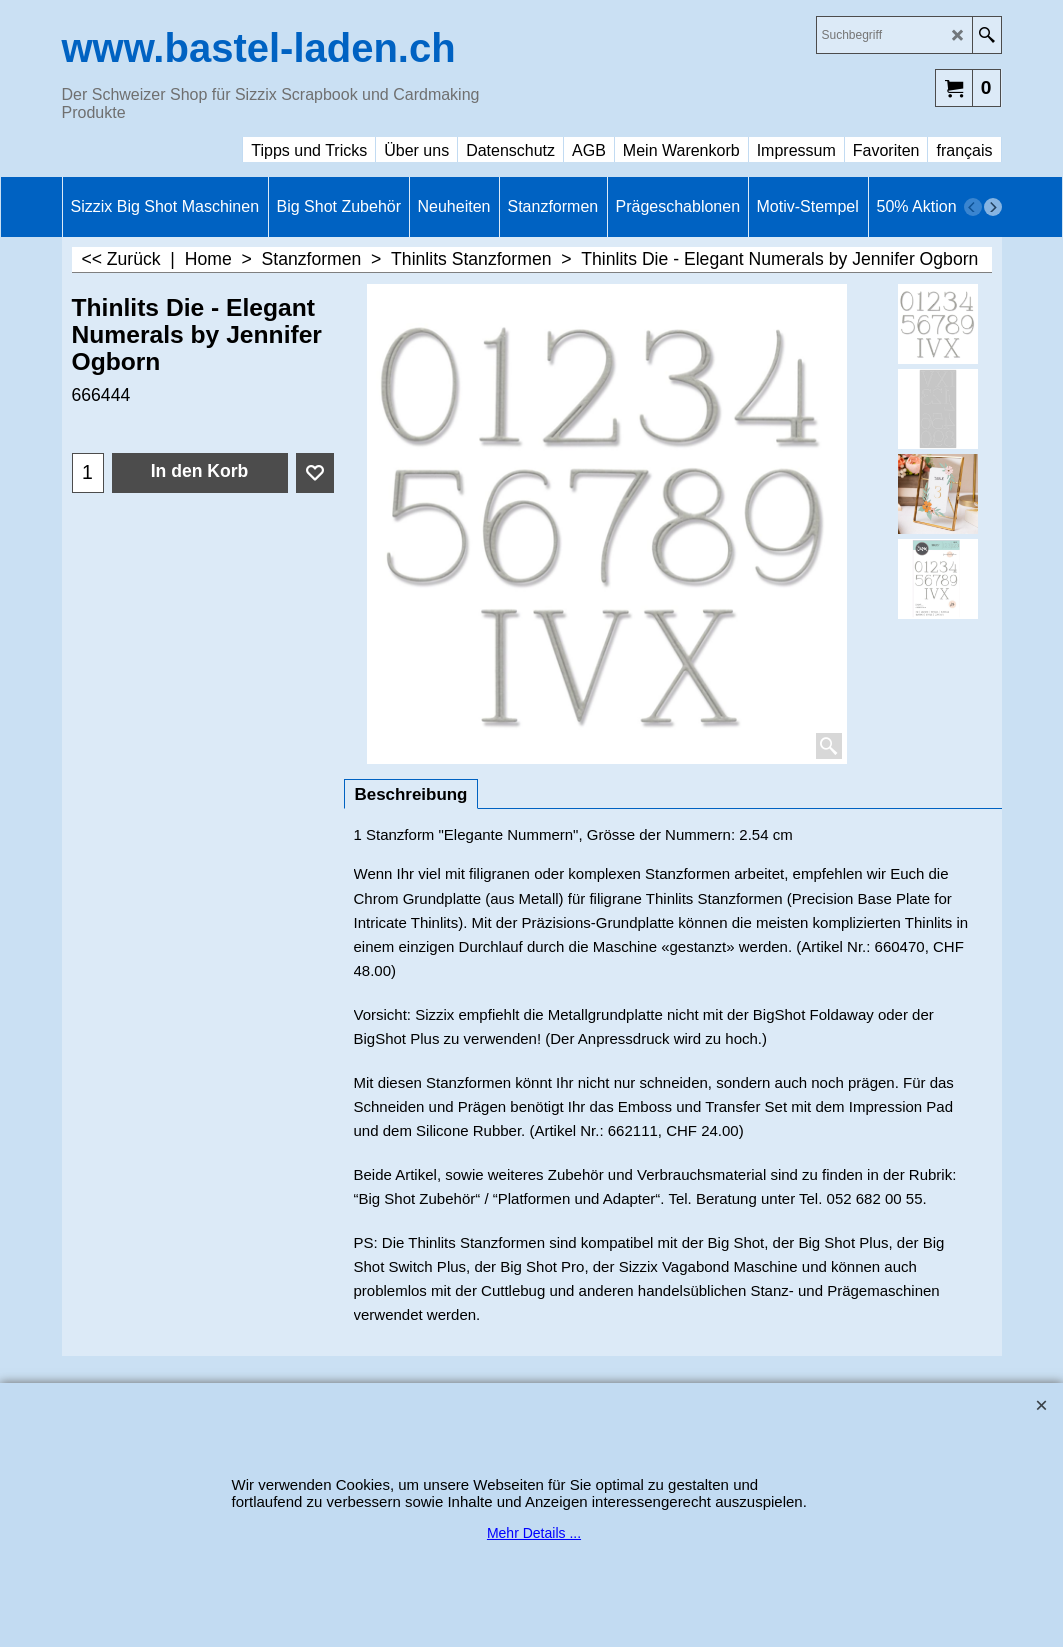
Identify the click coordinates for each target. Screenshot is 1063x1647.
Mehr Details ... (534, 1533)
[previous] (973, 207)
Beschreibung (411, 794)
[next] (993, 207)
